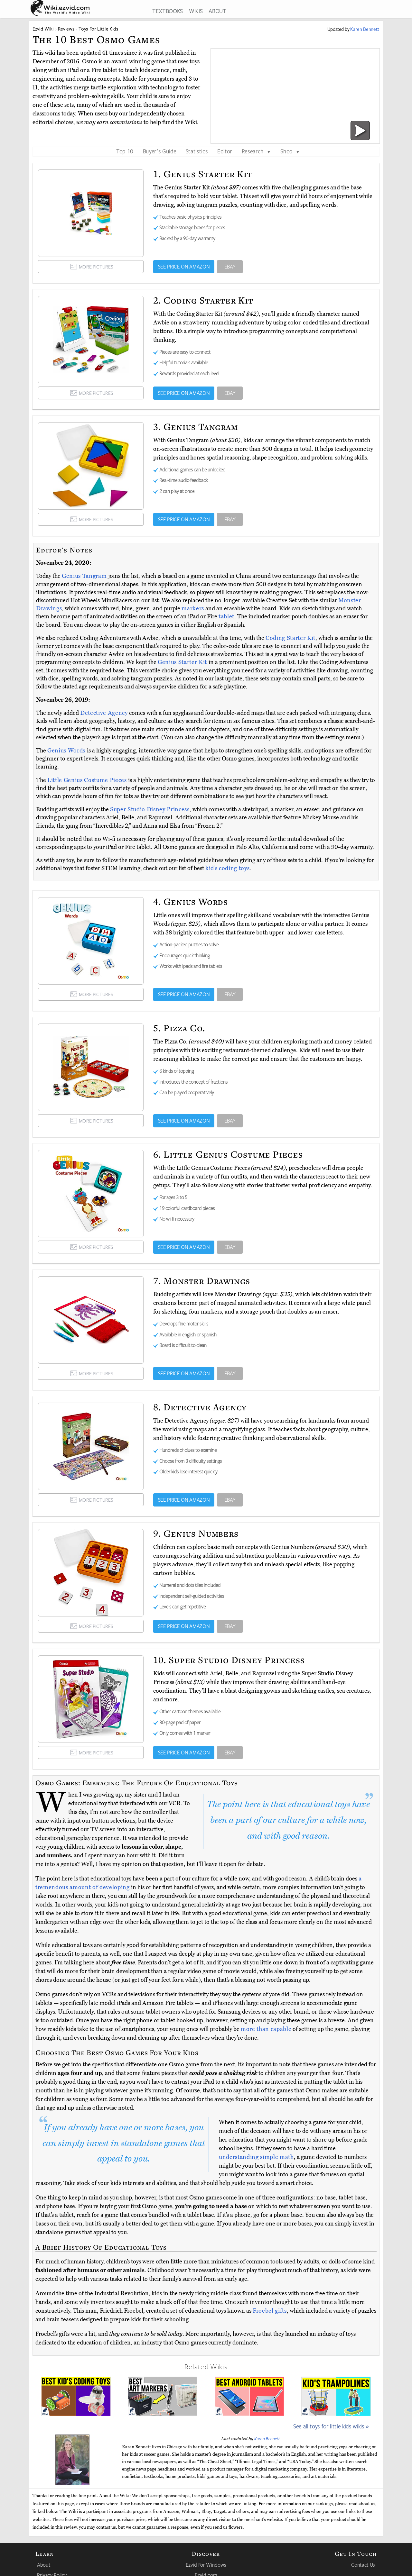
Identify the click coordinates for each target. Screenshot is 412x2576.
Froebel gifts (270, 2310)
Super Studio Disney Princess (150, 809)
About (43, 2565)
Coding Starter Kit (290, 638)
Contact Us (363, 2565)
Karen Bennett (267, 2438)
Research (256, 151)
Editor (224, 151)
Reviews (66, 29)
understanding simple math (256, 2157)
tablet (226, 616)
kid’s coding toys (227, 868)
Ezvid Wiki (43, 29)
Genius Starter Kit (183, 662)
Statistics (197, 151)
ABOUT (217, 10)
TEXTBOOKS (167, 10)
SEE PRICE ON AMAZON (184, 266)
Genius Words (67, 750)
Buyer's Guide (159, 151)
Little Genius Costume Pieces (87, 780)
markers (193, 608)
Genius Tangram (85, 575)
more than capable (266, 2029)
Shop (290, 151)
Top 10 (124, 151)
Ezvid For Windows (206, 2565)
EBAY (230, 266)
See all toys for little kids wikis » (331, 2426)
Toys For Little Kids (98, 29)
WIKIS (195, 10)
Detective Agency (104, 712)
